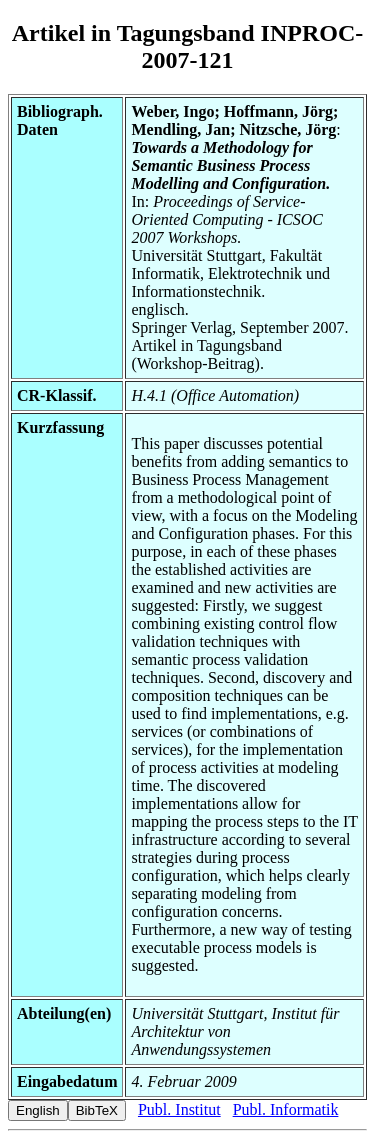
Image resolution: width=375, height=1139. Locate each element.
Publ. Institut (179, 1109)
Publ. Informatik (286, 1109)
